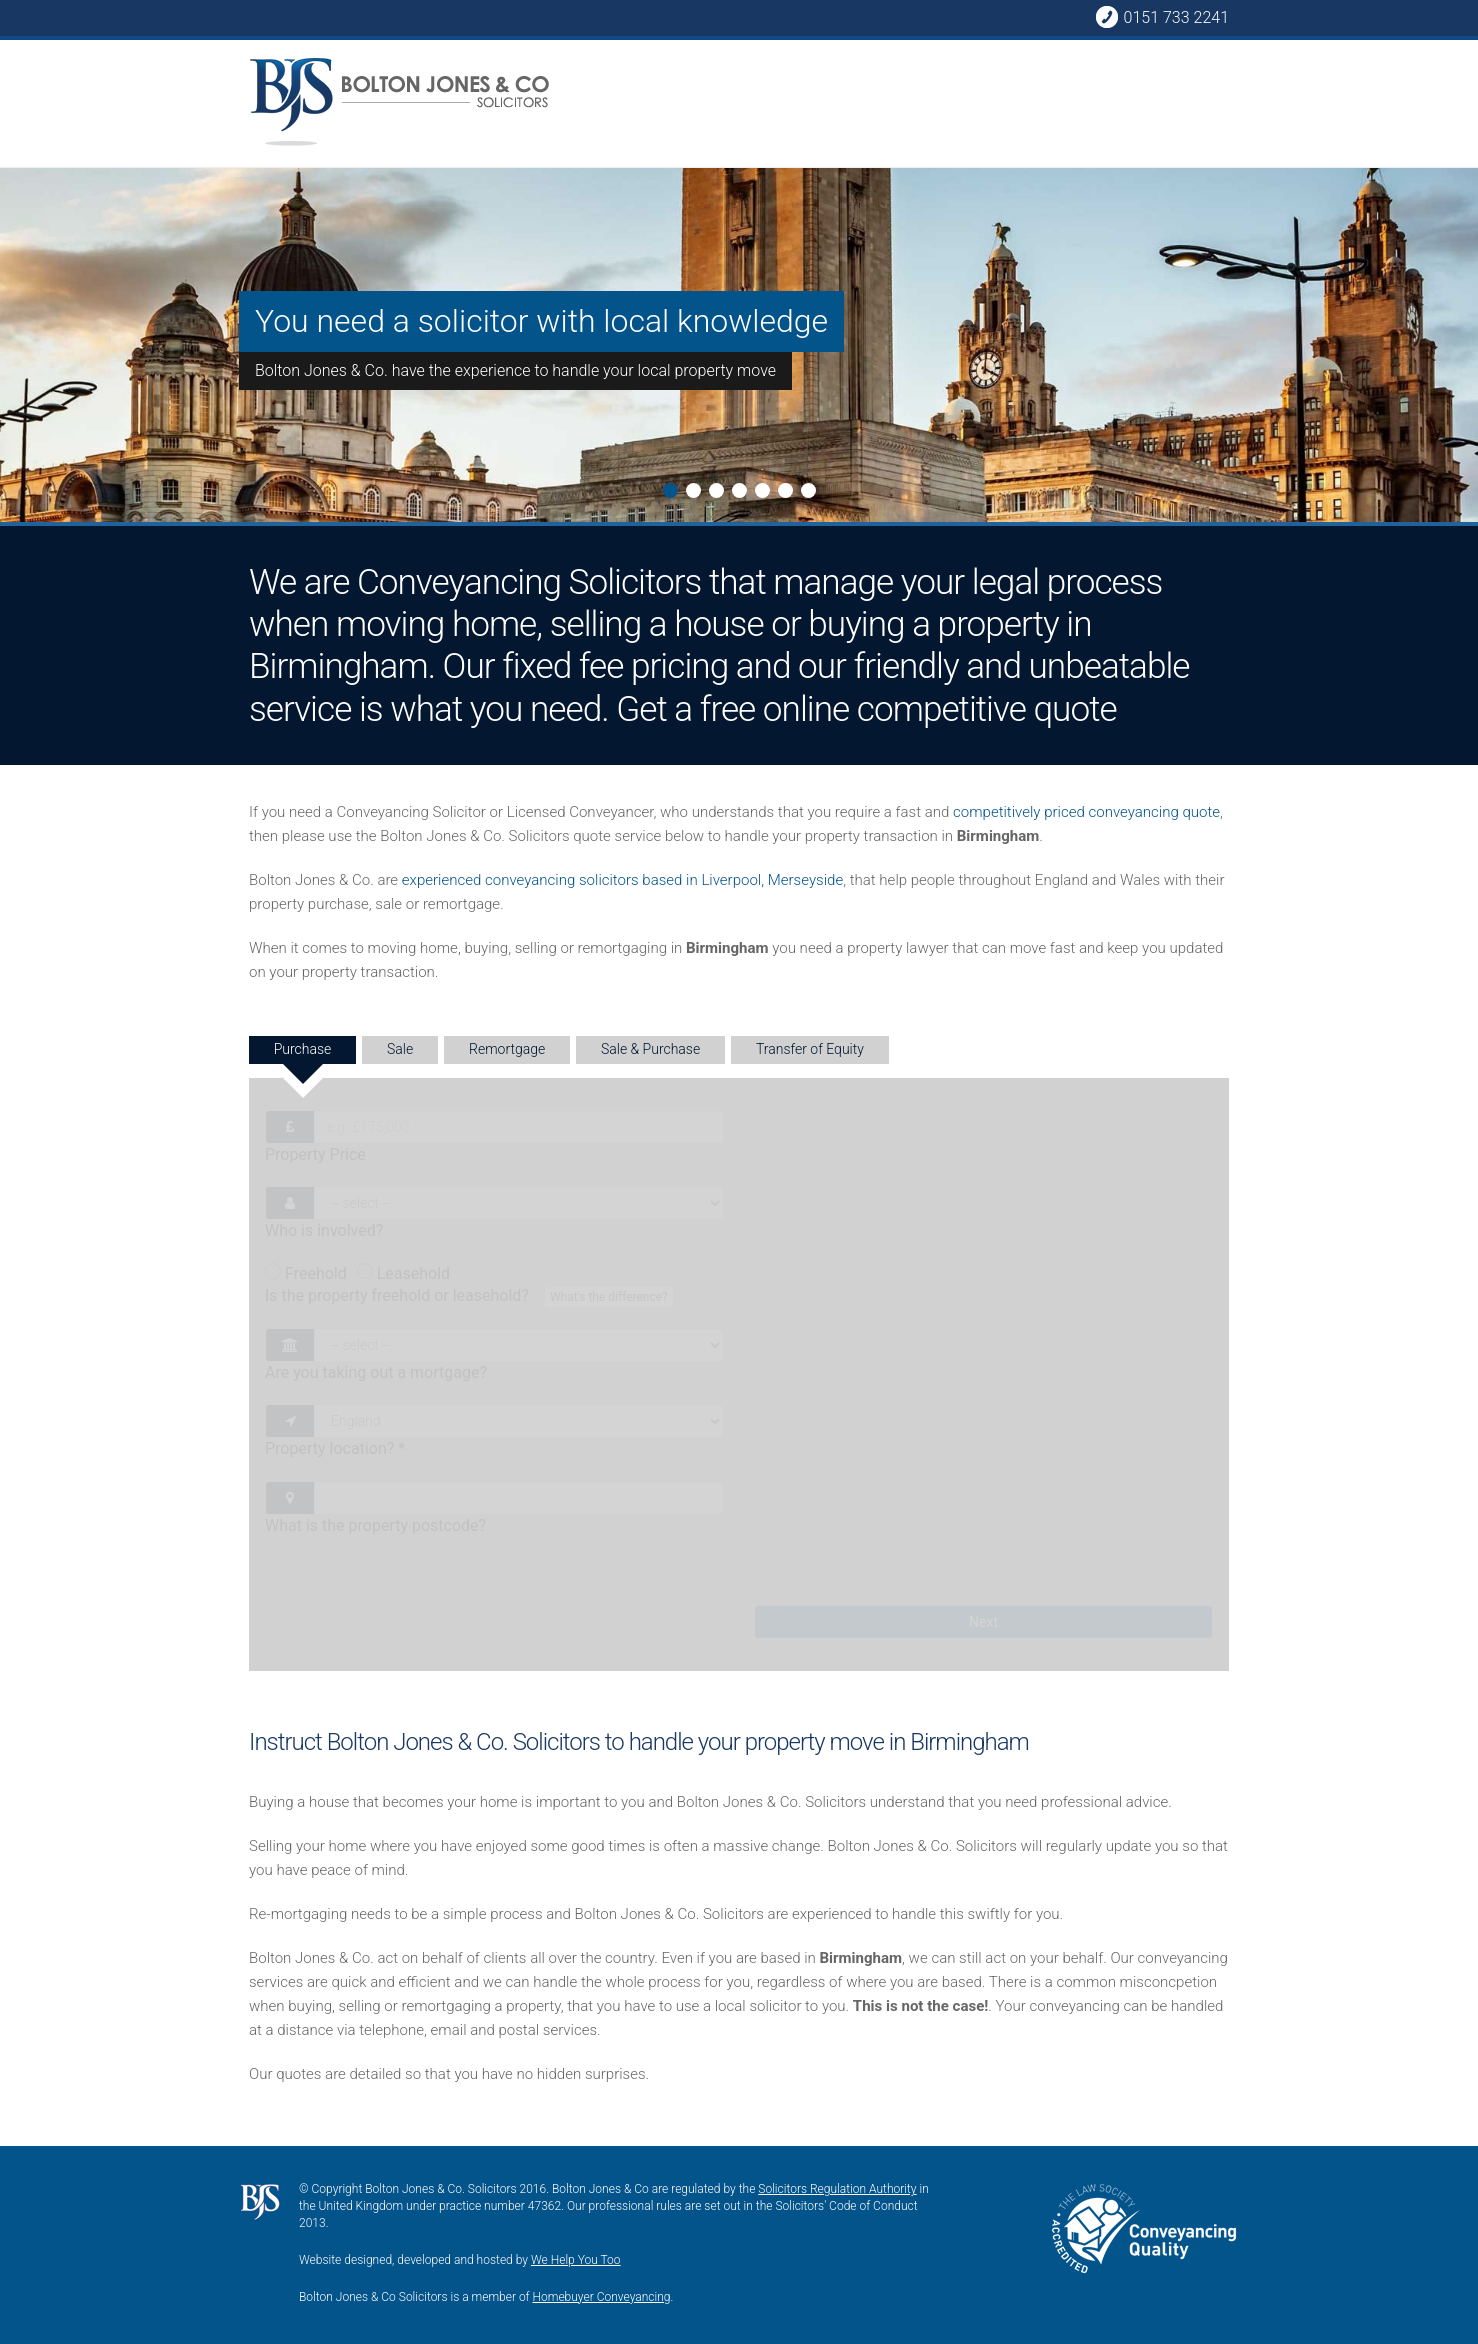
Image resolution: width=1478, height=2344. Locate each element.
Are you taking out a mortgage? (376, 1372)
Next (16, 255)
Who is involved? (324, 1230)
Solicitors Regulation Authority (837, 2189)
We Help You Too (576, 2260)
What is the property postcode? (375, 1525)
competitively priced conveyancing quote (1086, 812)
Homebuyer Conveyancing (602, 2297)
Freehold (306, 1273)
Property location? (335, 1448)
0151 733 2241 (1162, 17)
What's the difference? (609, 1297)
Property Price (315, 1154)
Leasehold (403, 1273)
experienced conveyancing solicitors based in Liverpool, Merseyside (622, 880)
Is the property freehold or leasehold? (471, 1297)
